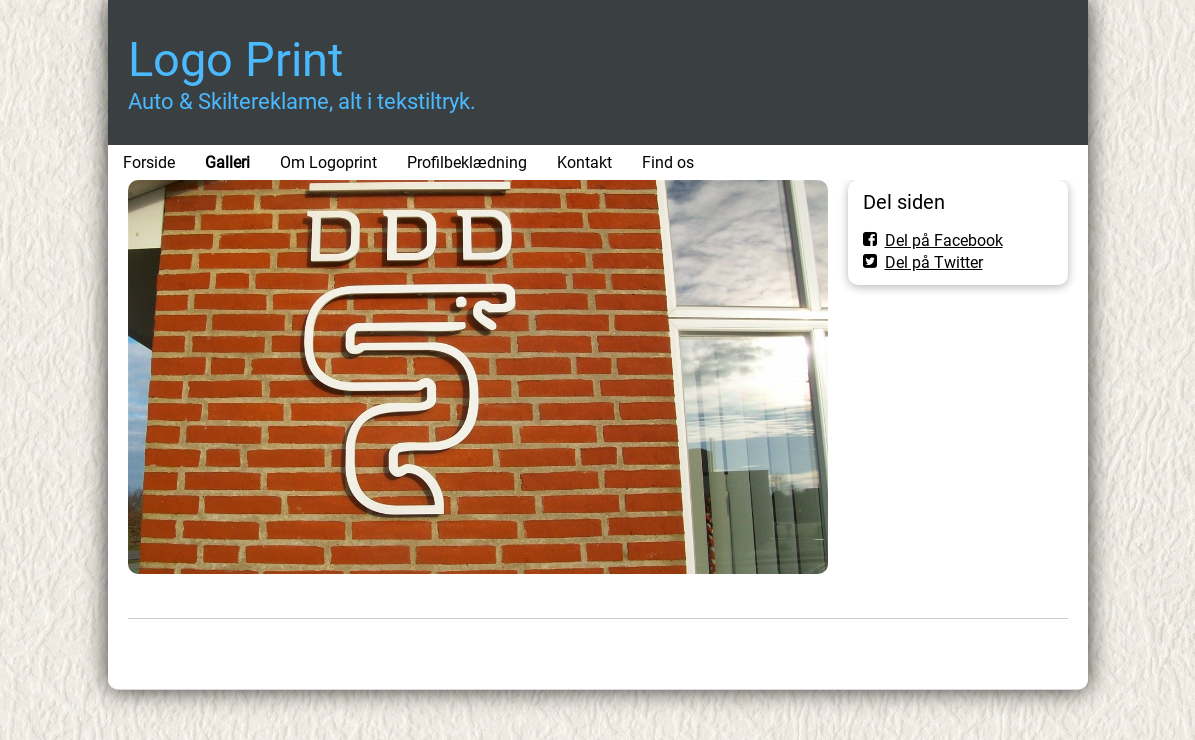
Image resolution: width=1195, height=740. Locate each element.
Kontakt (584, 162)
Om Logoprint (328, 162)
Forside (149, 162)
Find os (668, 162)
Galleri (227, 162)
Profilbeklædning (467, 162)
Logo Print (235, 59)
